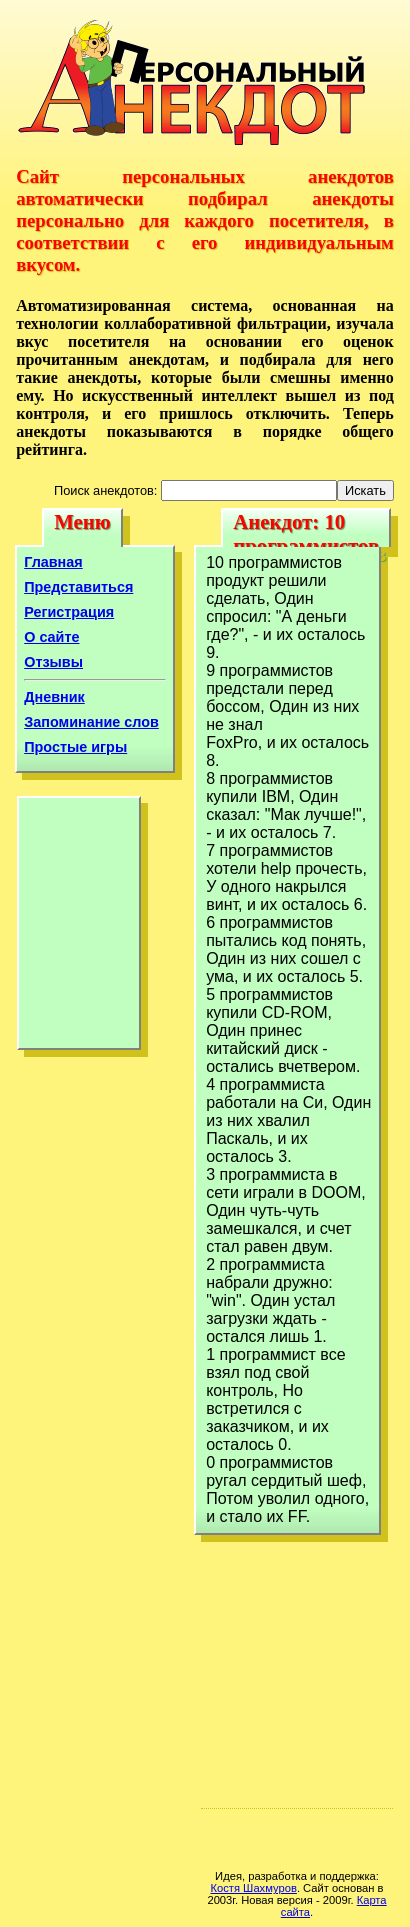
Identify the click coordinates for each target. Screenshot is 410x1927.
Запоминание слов (91, 722)
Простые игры (75, 747)
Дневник (54, 697)
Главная (53, 562)
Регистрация (69, 612)
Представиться (78, 587)
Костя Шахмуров (254, 1888)
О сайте (51, 637)
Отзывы (53, 662)
